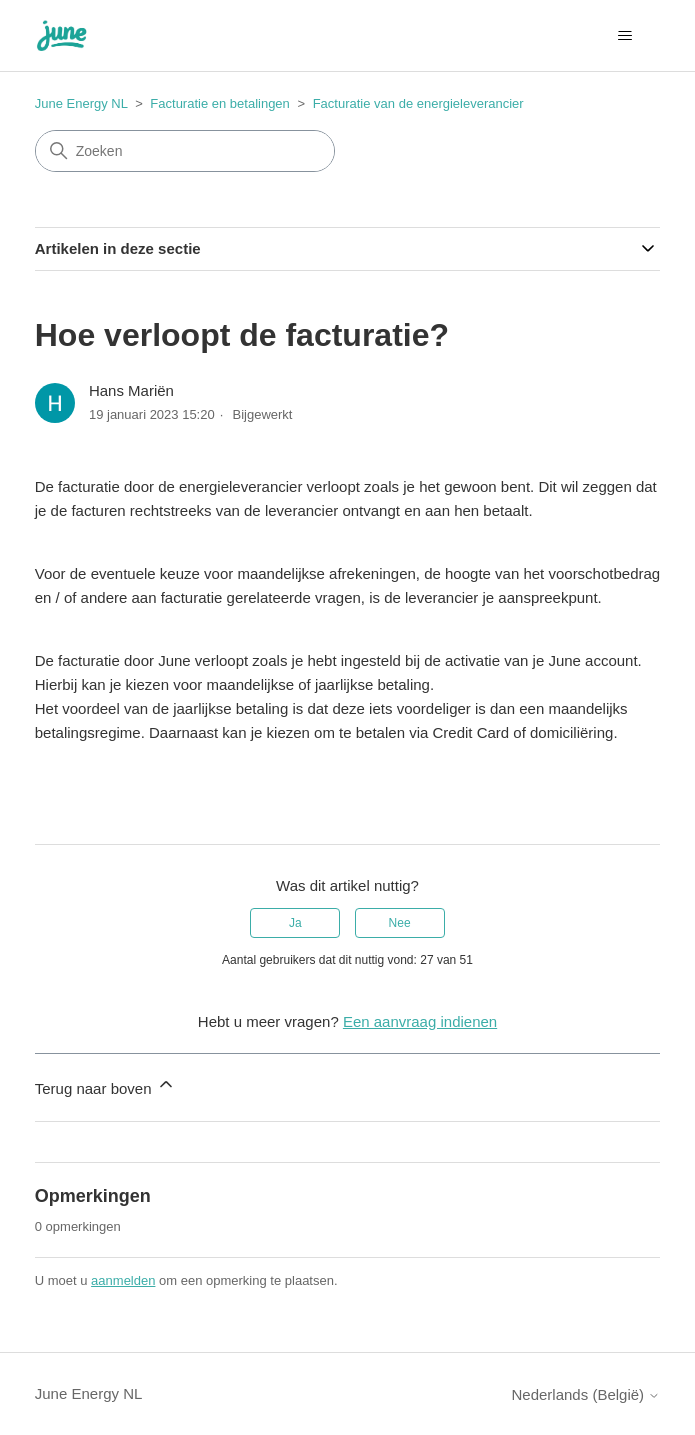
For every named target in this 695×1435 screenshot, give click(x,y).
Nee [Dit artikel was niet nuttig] (400, 923)
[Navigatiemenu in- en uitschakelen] (624, 36)
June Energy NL (81, 103)
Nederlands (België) (586, 1394)
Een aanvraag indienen (420, 1021)
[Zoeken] (185, 151)
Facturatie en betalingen (219, 103)
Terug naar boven (105, 1085)
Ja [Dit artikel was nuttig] (295, 923)
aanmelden (123, 1280)
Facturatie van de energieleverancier (418, 103)
